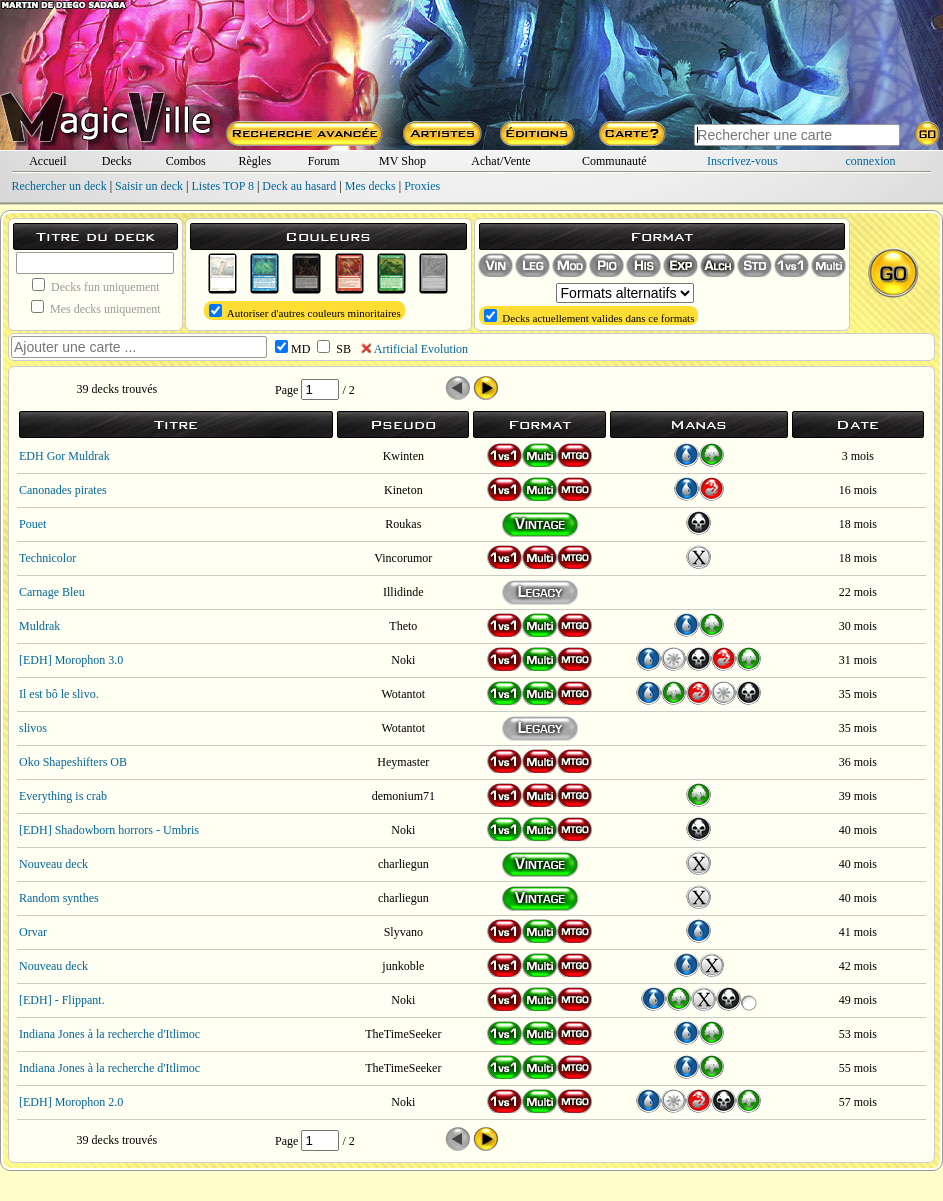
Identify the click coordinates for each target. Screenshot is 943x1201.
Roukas (403, 524)
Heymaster (403, 762)
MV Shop (402, 161)
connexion (871, 161)
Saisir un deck (149, 186)
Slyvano (403, 932)
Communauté (614, 161)
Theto (403, 626)
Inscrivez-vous (742, 161)
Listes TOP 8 (222, 186)
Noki (403, 660)
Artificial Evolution (421, 349)
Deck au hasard (299, 186)
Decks (117, 161)
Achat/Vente (500, 161)
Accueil (47, 161)
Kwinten (403, 456)
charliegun (403, 864)
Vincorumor (403, 558)
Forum (324, 161)
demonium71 (403, 796)
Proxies (422, 186)
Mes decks (370, 186)
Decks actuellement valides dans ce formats (589, 316)
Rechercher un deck (58, 186)
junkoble (403, 966)
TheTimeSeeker (403, 1034)
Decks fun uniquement (96, 286)
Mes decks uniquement (96, 308)
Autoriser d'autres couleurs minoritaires (305, 311)
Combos (186, 161)
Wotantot (403, 694)
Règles (254, 161)
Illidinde (403, 592)
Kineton (403, 490)
